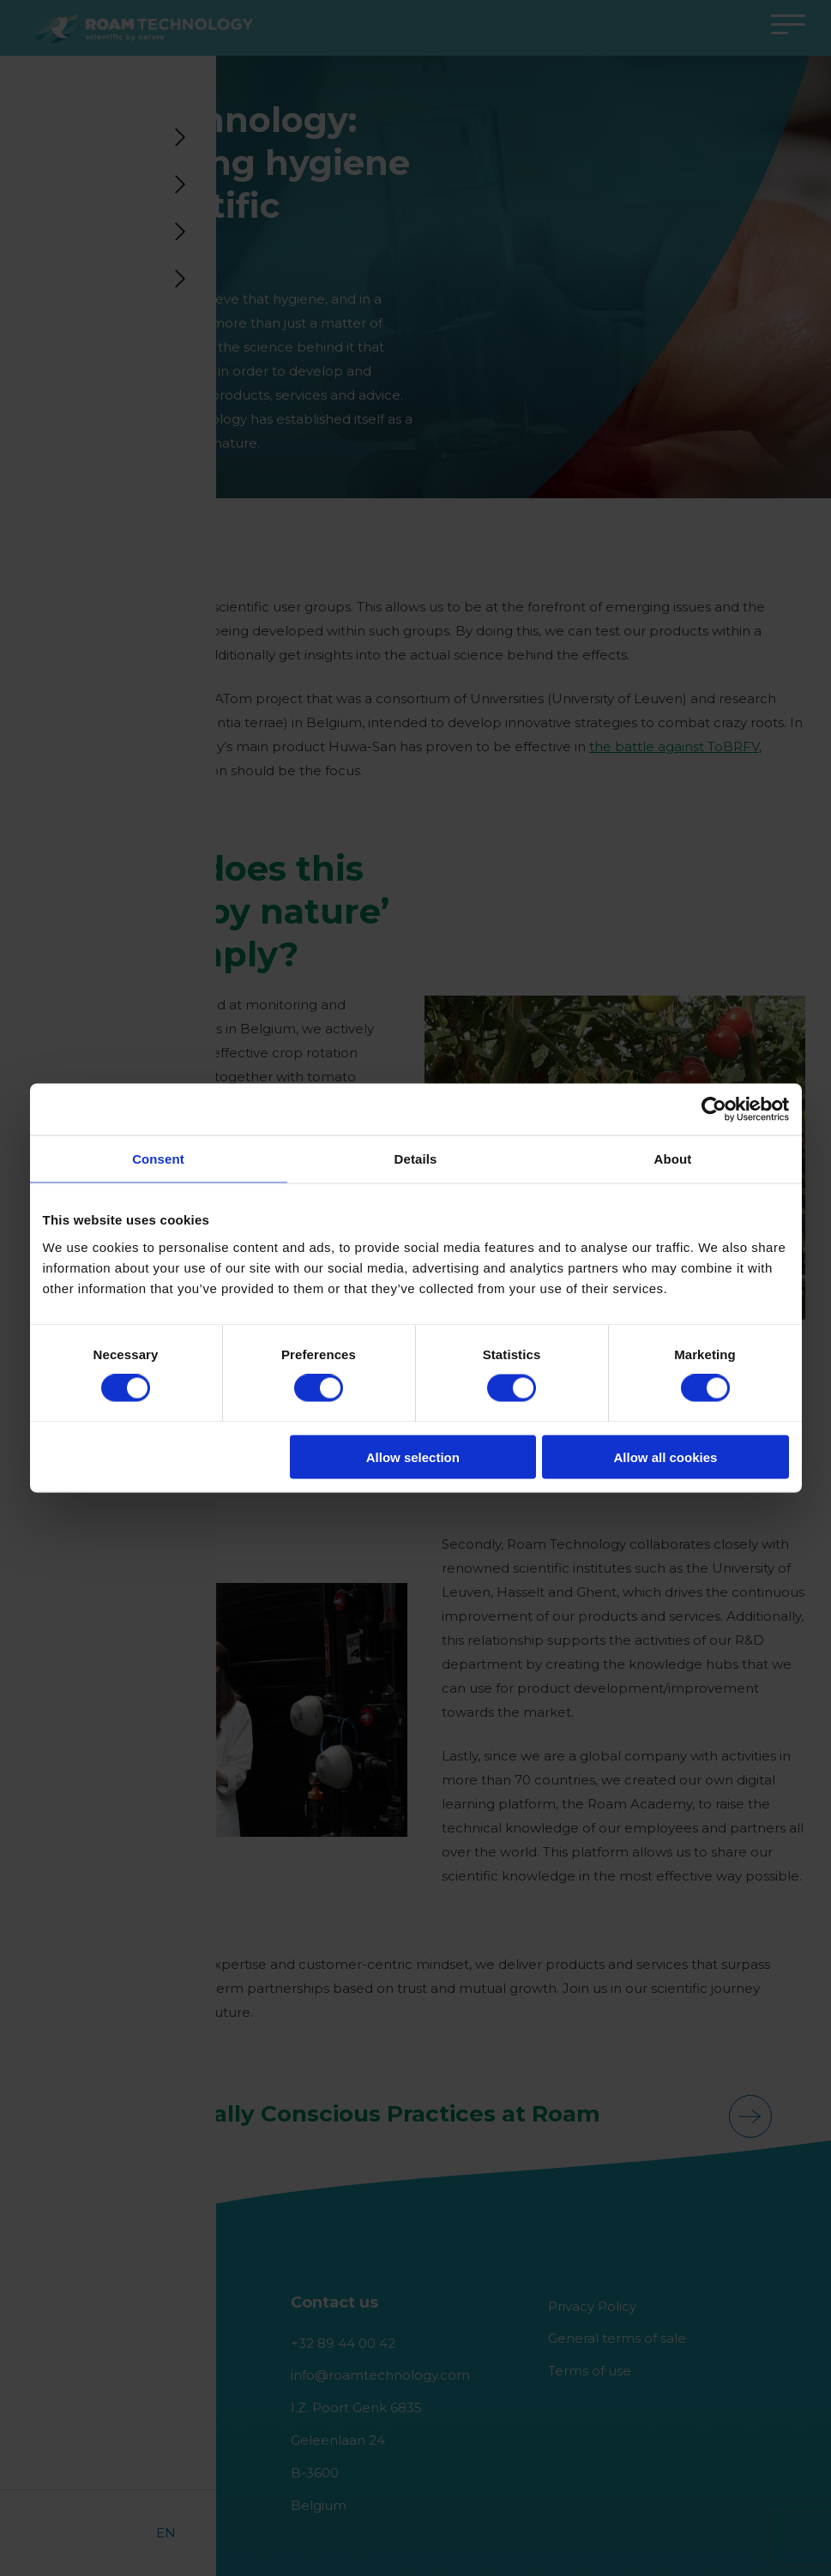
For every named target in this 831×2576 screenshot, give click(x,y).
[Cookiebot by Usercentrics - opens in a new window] (714, 1109)
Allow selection (413, 1456)
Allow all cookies (666, 1456)
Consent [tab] (158, 1159)
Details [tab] (415, 1159)
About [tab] (673, 1159)
